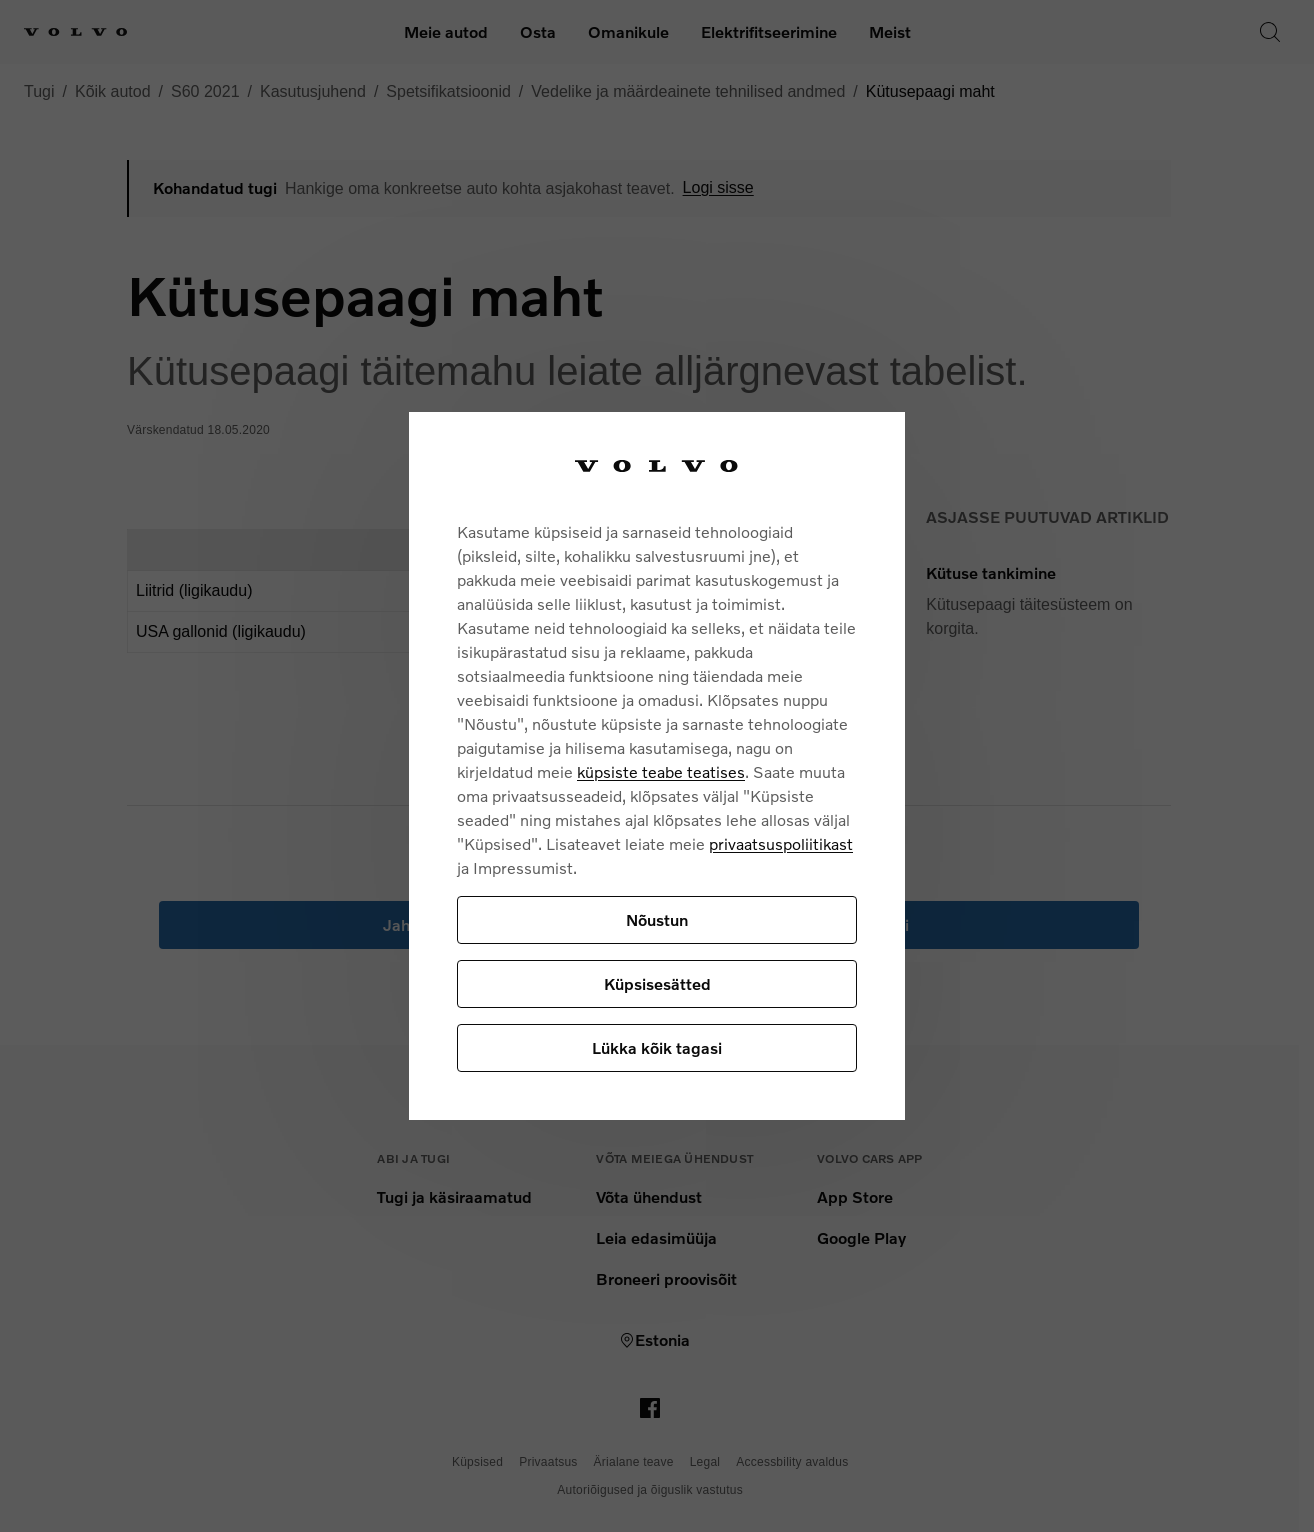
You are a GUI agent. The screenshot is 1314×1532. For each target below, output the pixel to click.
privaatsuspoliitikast (781, 843)
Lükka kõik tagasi (657, 1047)
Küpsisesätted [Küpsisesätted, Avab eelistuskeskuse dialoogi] (657, 983)
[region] (657, 766)
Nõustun (657, 919)
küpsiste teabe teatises (661, 771)
